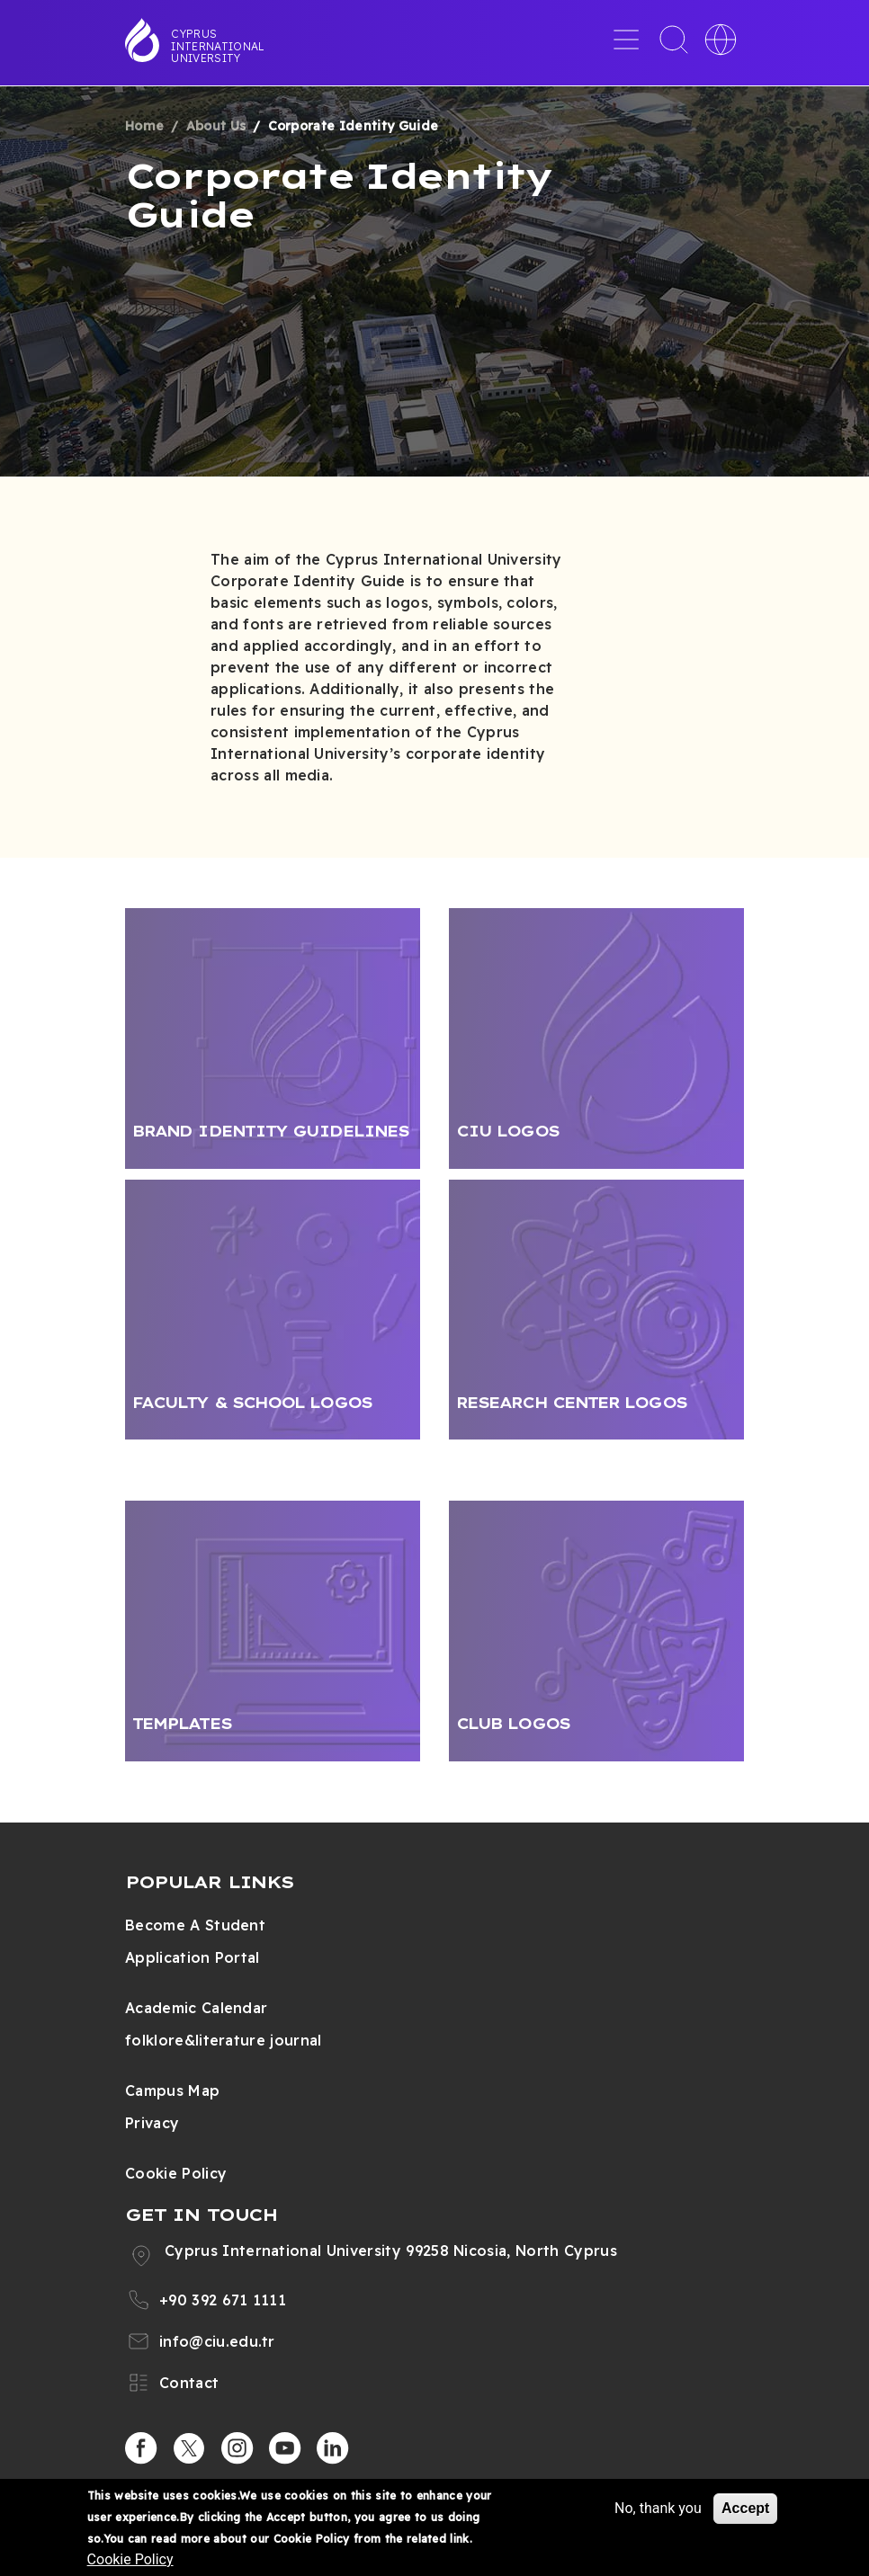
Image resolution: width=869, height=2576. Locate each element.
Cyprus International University (217, 46)
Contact (189, 2383)
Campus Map (172, 2090)
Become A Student (195, 1925)
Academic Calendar (196, 2008)
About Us (216, 126)
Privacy (152, 2123)
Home (144, 126)
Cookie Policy (176, 2173)
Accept (745, 2508)
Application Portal (192, 1957)
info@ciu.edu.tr (217, 2341)
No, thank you (658, 2508)
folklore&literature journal (223, 2040)
